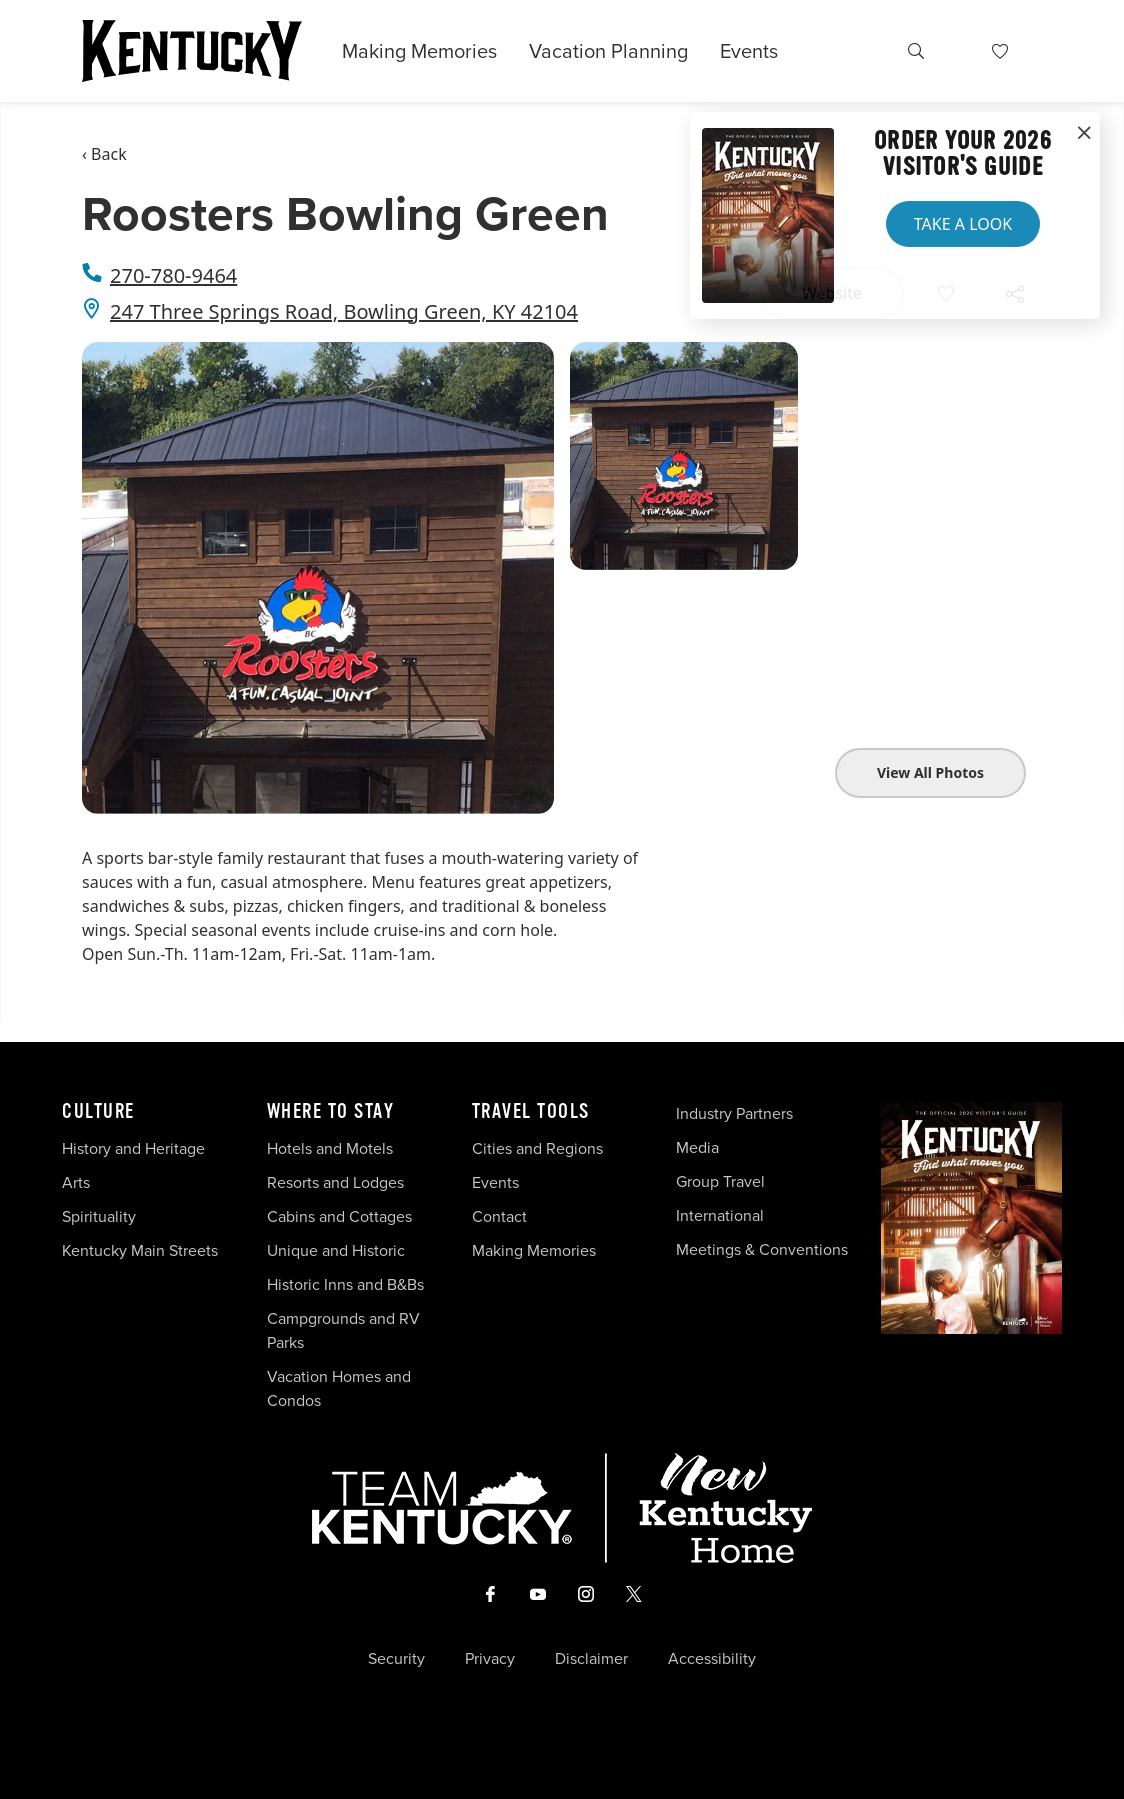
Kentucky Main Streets (140, 1250)
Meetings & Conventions (762, 1249)
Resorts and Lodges (335, 1182)
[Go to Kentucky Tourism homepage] (192, 51)
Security (396, 1659)
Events (749, 51)
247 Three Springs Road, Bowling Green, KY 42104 (344, 311)
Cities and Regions (537, 1148)
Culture (98, 1112)
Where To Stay (331, 1112)
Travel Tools (531, 1112)
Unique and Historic (336, 1250)
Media (697, 1147)
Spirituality (101, 1216)
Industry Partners (734, 1113)
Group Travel (720, 1181)
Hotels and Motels (330, 1148)
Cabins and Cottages (339, 1216)
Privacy (490, 1659)
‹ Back (104, 154)
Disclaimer (591, 1659)
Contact (499, 1216)
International (720, 1215)
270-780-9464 (173, 275)
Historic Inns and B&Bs (345, 1284)
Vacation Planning (608, 51)
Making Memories (419, 51)
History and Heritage (135, 1148)
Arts (76, 1182)
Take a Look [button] (963, 224)
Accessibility (712, 1659)
